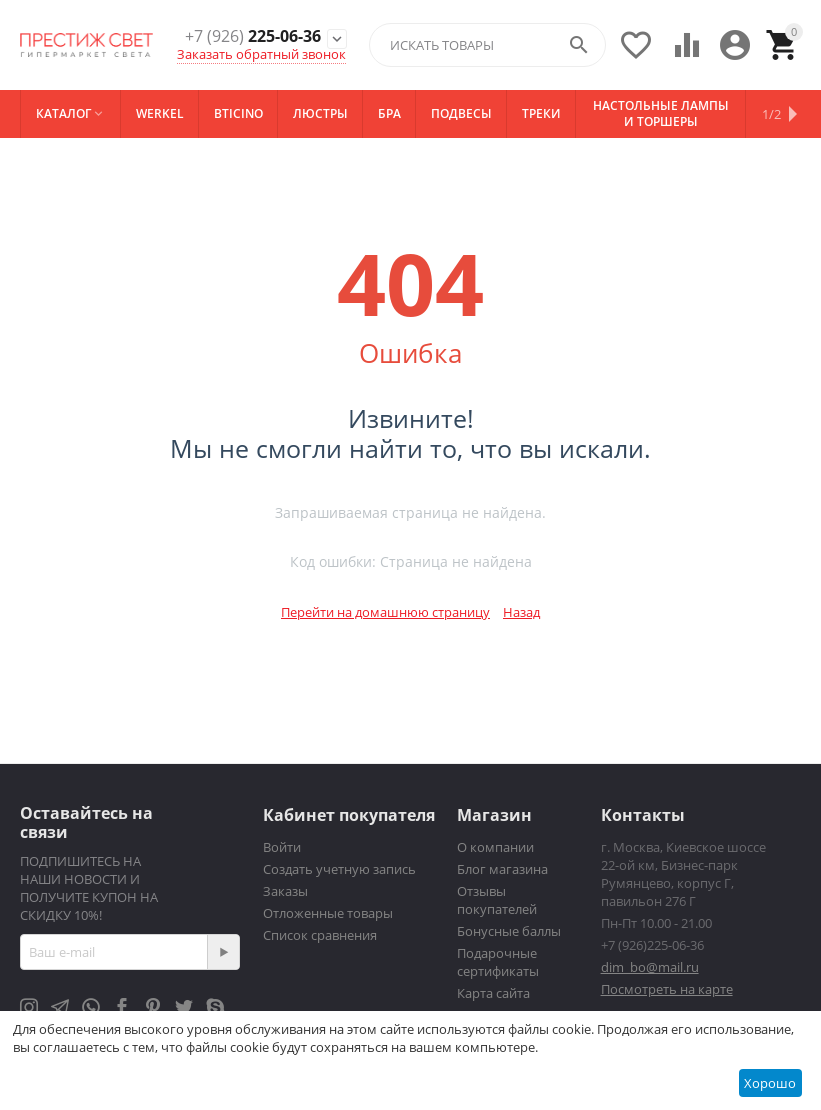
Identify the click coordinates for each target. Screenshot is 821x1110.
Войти (282, 847)
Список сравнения (320, 935)
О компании (495, 847)
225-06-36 (253, 36)
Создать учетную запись (339, 869)
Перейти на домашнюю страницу (385, 612)
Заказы (285, 891)
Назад (521, 612)
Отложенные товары (328, 913)
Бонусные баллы (509, 931)
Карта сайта (493, 993)
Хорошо (770, 1083)
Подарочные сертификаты (498, 962)
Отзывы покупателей (497, 900)
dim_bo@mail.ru (650, 967)
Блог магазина (502, 869)
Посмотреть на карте (667, 989)
